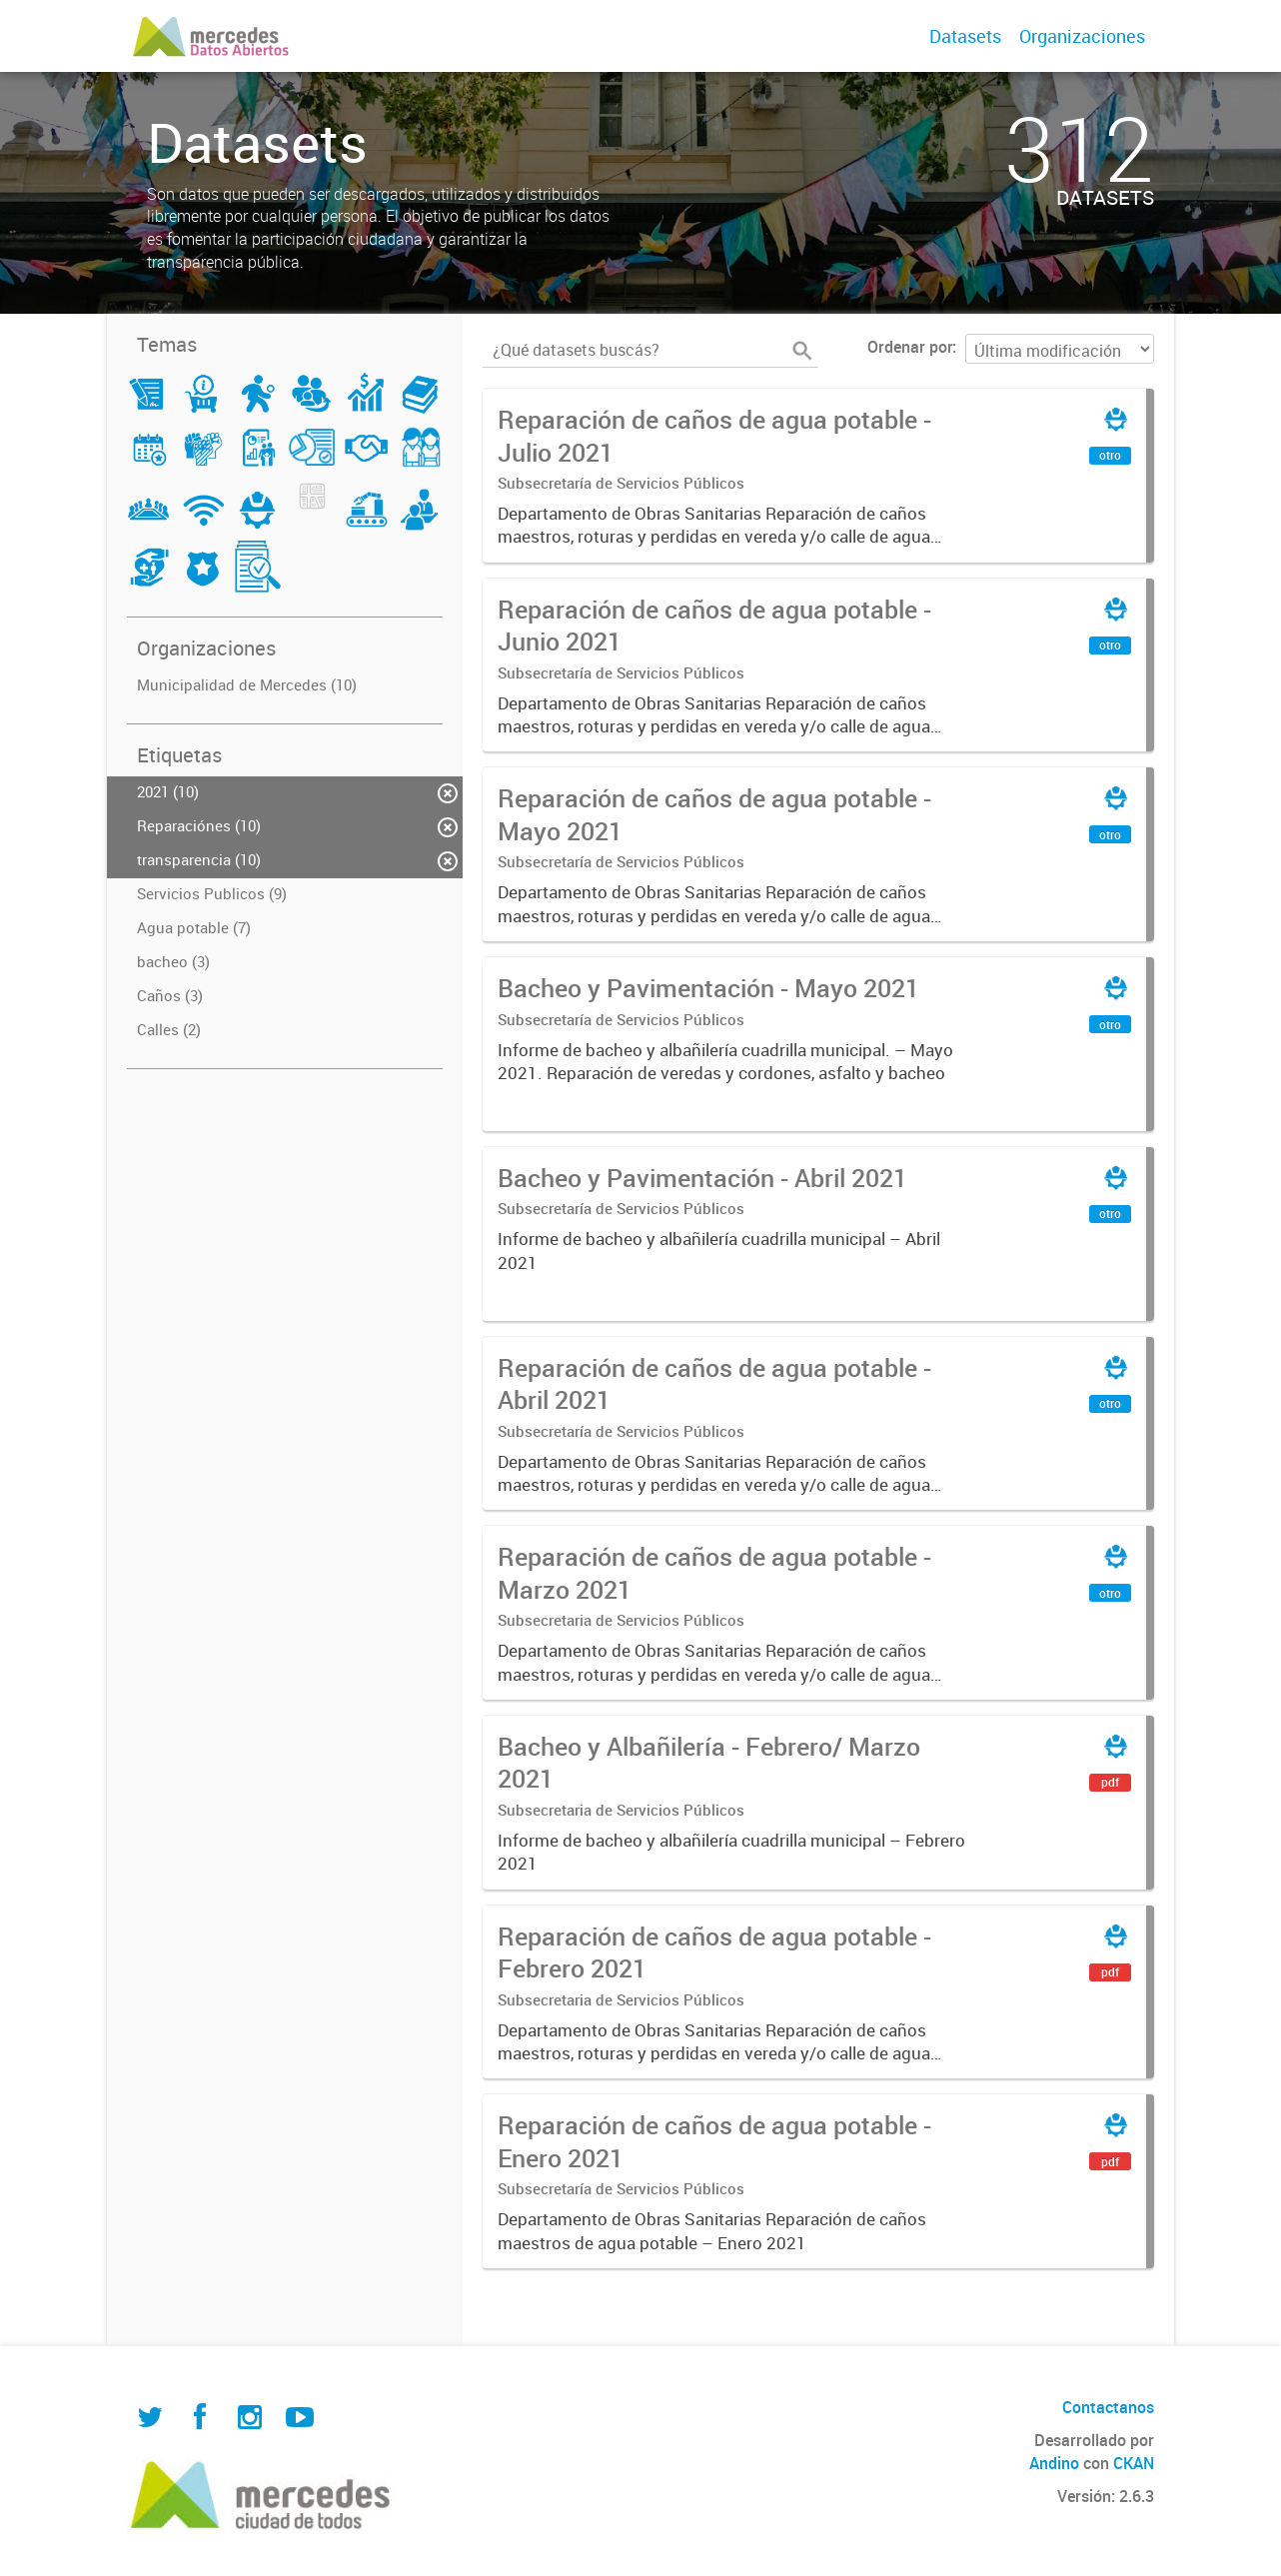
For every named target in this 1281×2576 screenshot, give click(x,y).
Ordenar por (909, 347)
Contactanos (1108, 2407)
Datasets (965, 36)
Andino (1054, 2463)
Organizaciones (1082, 36)
